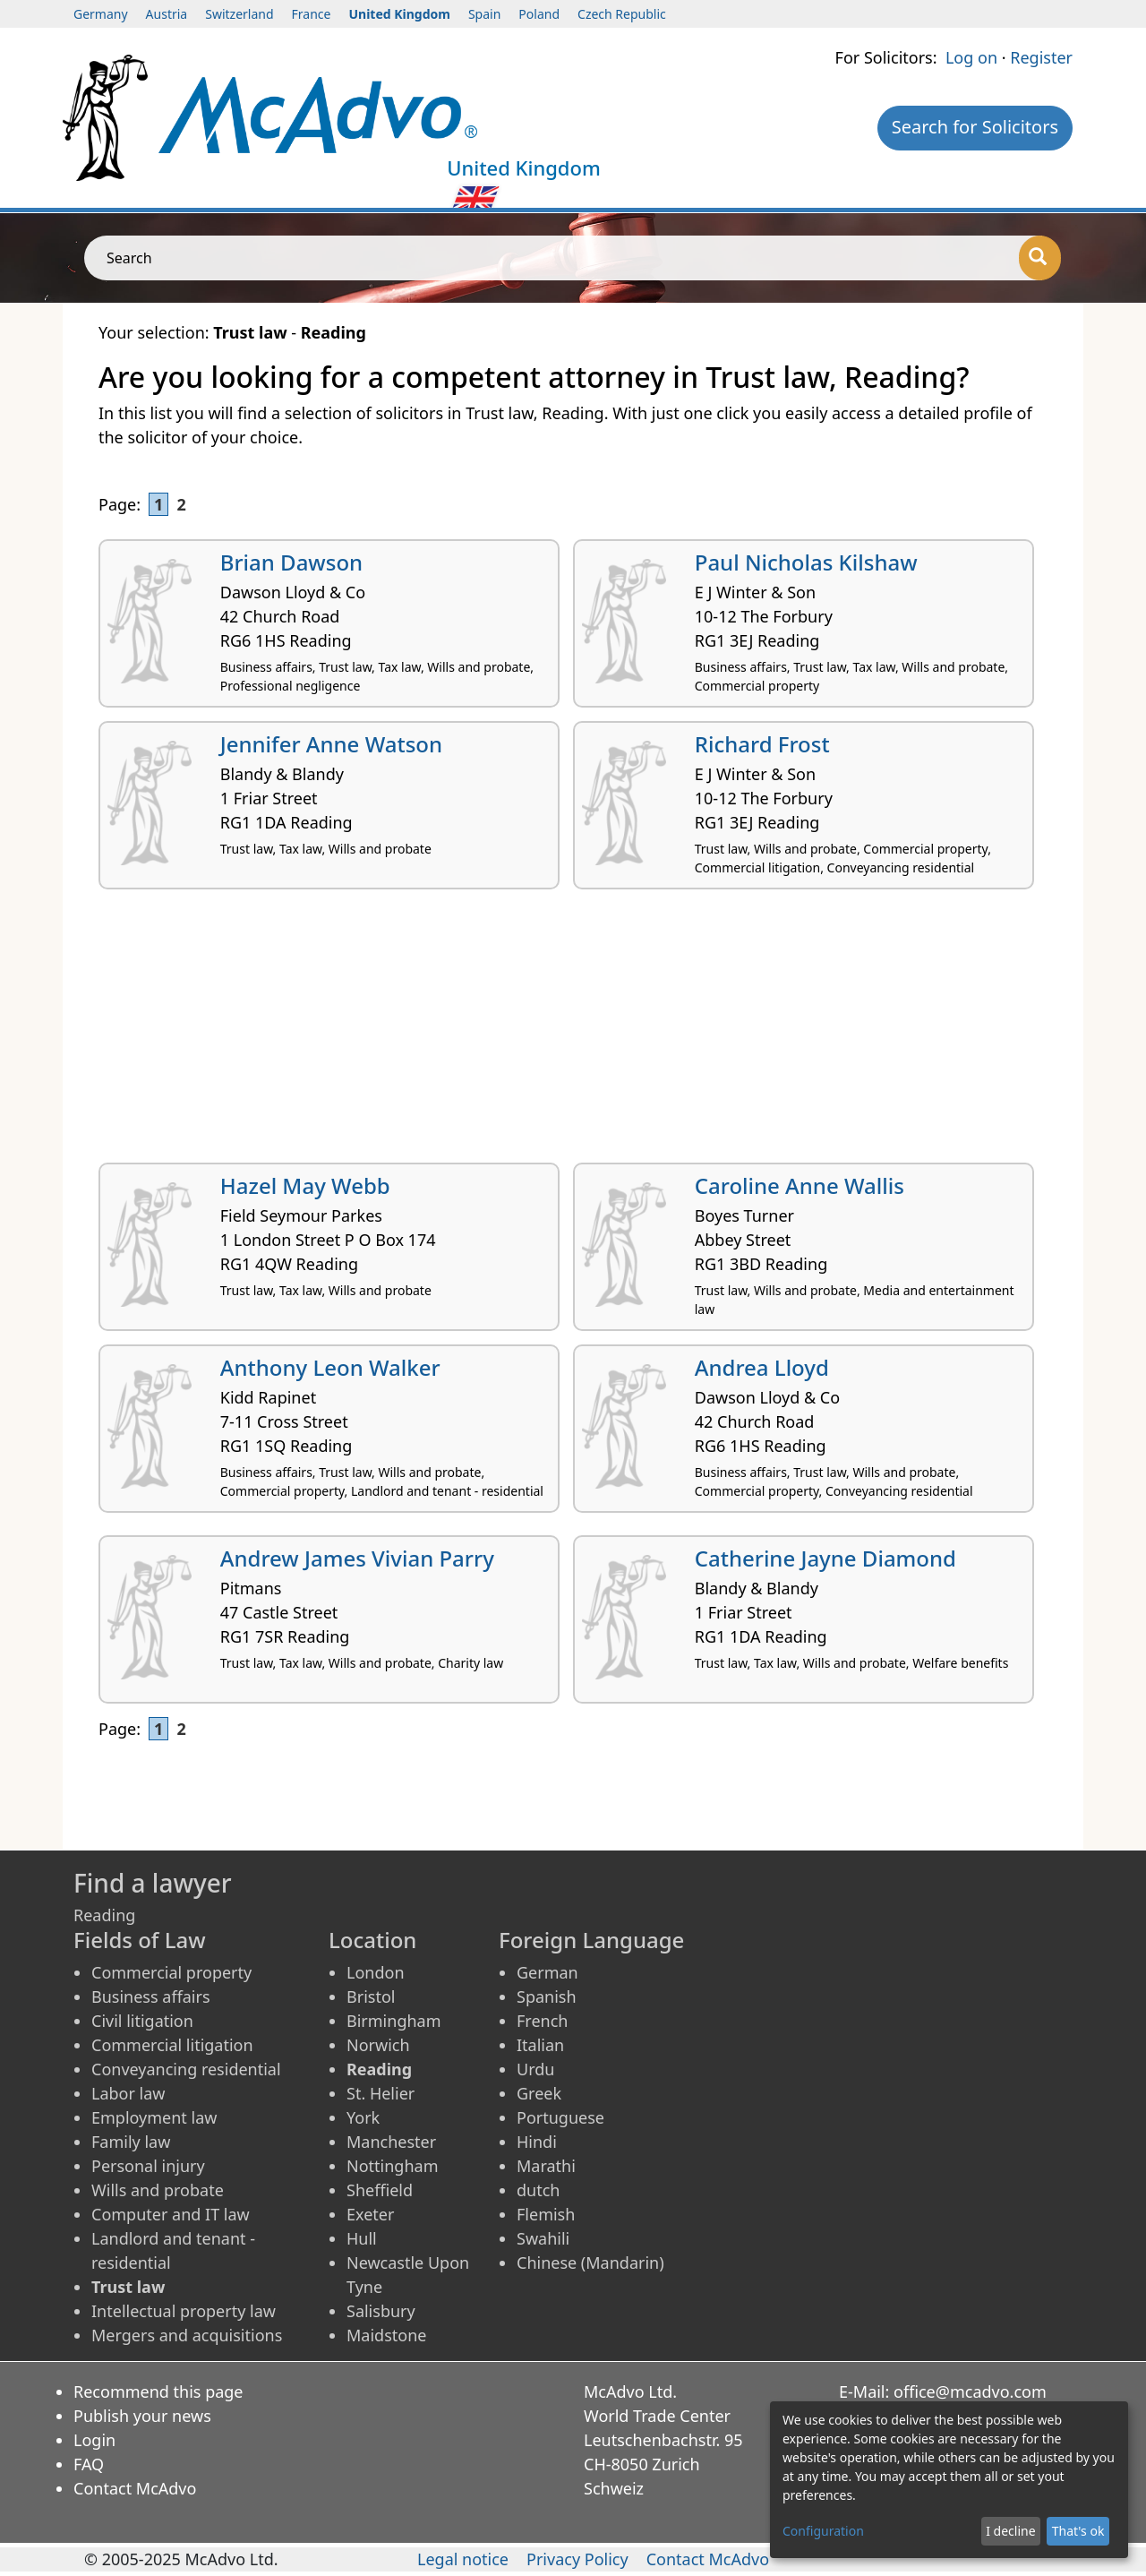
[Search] (1040, 258)
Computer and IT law (170, 2214)
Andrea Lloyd (762, 1367)
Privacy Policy (577, 2559)
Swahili (543, 2238)
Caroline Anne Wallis (799, 1185)
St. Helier (380, 2093)
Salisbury (380, 2311)
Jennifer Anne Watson (331, 744)
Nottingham (392, 2166)
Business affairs (150, 1996)
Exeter (370, 2214)
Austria (167, 13)
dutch (538, 2190)
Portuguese (560, 2117)
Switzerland (239, 13)
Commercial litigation (172, 2045)
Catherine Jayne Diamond (825, 1558)
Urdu (535, 2069)
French (542, 2020)
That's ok (1078, 2530)
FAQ (88, 2464)
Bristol (370, 1996)
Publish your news (142, 2415)
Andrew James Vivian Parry (357, 1558)
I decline (1010, 2530)
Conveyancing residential (186, 2069)
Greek (539, 2093)
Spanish (547, 1996)
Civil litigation (142, 2020)
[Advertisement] (573, 1032)
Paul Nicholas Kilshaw (806, 562)
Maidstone (386, 2335)
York (363, 2117)
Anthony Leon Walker (330, 1367)
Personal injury (148, 2166)
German (547, 1972)
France (311, 13)
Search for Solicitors (975, 127)
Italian (540, 2045)
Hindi (537, 2141)
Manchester (391, 2141)
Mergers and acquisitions (186, 2335)
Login (94, 2440)
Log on (971, 57)
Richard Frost (762, 744)
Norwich (378, 2045)
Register (1041, 57)
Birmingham (393, 2020)
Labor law (128, 2093)
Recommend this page (158, 2391)
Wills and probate (157, 2190)
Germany (100, 13)
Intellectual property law (183, 2311)
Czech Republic (621, 13)
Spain (484, 13)
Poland (539, 13)
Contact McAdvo (134, 2488)
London (375, 1972)
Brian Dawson (291, 562)
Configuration (823, 2530)
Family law (130, 2141)
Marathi (546, 2166)
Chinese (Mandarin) (590, 2262)
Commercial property (171, 1972)
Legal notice (463, 2559)
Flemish (546, 2214)
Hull (361, 2238)
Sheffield (379, 2190)
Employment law (154, 2117)
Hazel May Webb (305, 1185)
